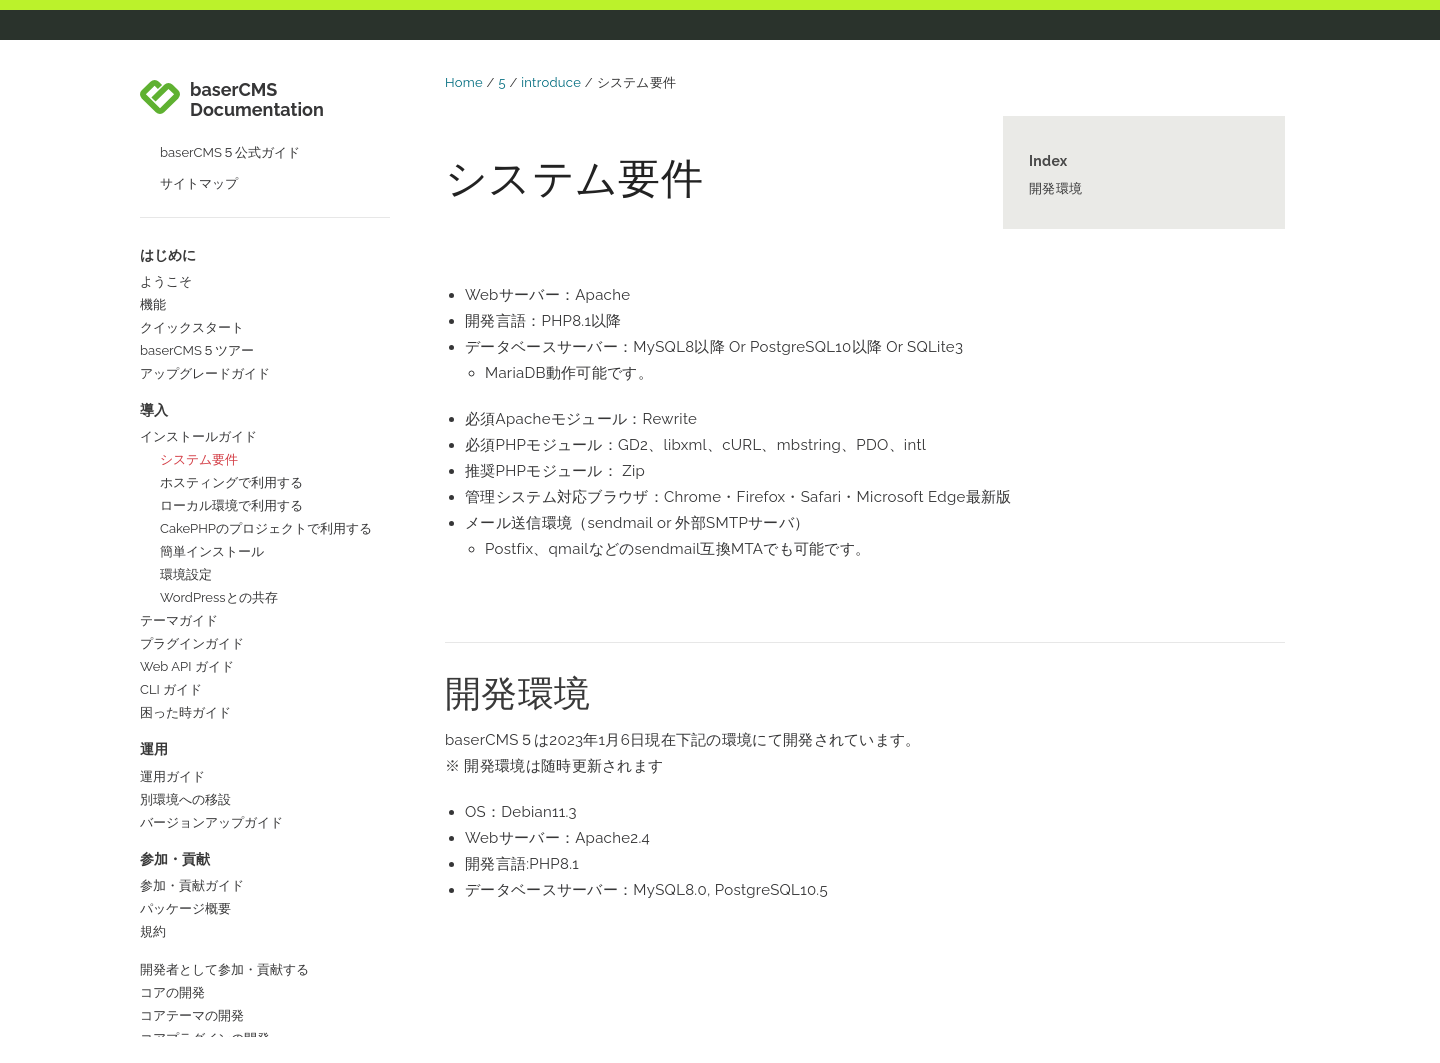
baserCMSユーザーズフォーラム (236, 969)
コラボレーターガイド (205, 859)
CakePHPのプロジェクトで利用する (266, 227)
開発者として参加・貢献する (224, 668)
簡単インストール (212, 250)
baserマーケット (189, 992)
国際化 (159, 821)
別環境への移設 (185, 498)
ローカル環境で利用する (231, 204)
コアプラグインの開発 (205, 737)
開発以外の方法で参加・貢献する (237, 775)
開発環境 (1055, 188)
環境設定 (186, 273)
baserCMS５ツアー (197, 49)
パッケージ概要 (185, 607)
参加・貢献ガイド (192, 584)
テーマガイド (179, 319)
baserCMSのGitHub (198, 1015)
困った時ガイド (185, 411)
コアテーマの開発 (192, 714)
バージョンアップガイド (211, 521)
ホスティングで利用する (231, 181)
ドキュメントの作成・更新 (218, 798)
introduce (551, 82)
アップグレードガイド (205, 72)
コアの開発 (172, 691)
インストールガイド (198, 135)
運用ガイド (172, 475)
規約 (153, 630)
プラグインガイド (192, 342)
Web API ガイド (187, 365)
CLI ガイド (171, 388)
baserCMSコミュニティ (210, 946)
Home (464, 82)
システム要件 (199, 158)
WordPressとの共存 (219, 296)
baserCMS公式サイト (203, 923)
